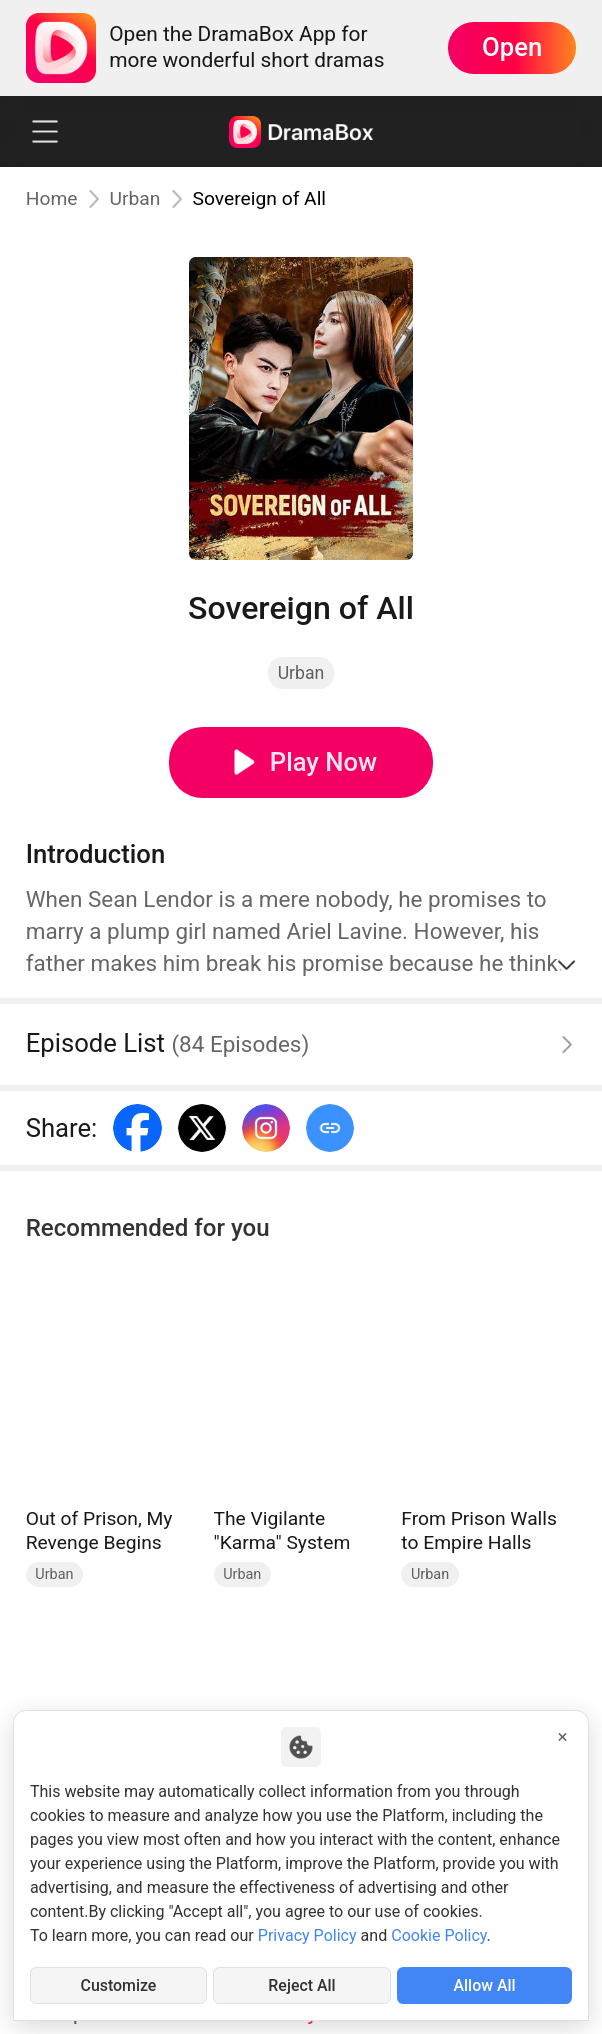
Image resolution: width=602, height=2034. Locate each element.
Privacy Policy (307, 1935)
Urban (135, 198)
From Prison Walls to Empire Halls (479, 1530)
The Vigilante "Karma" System (282, 1530)
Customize (118, 1985)
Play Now (323, 762)
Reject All (302, 1985)
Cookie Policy (438, 1935)
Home (52, 198)
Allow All (484, 1985)
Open (512, 47)
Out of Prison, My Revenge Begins (99, 1530)
